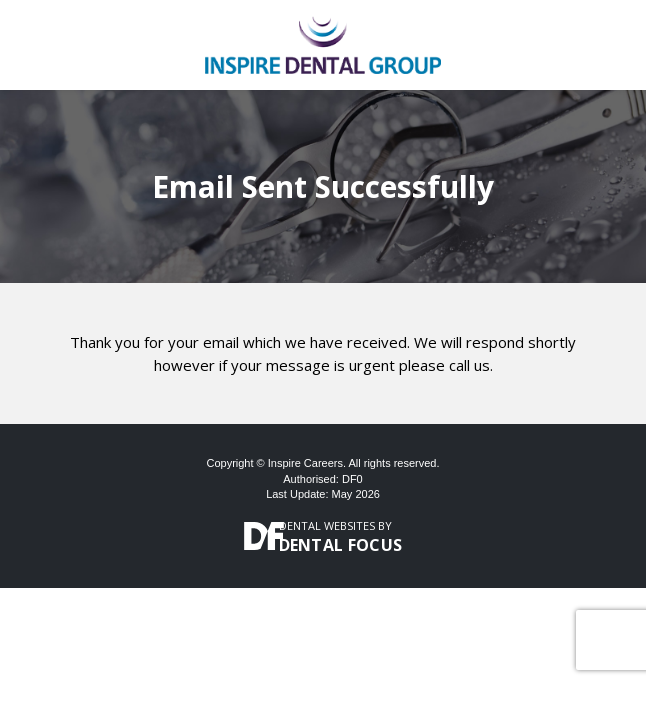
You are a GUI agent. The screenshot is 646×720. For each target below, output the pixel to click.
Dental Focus (341, 545)
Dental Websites (327, 525)
